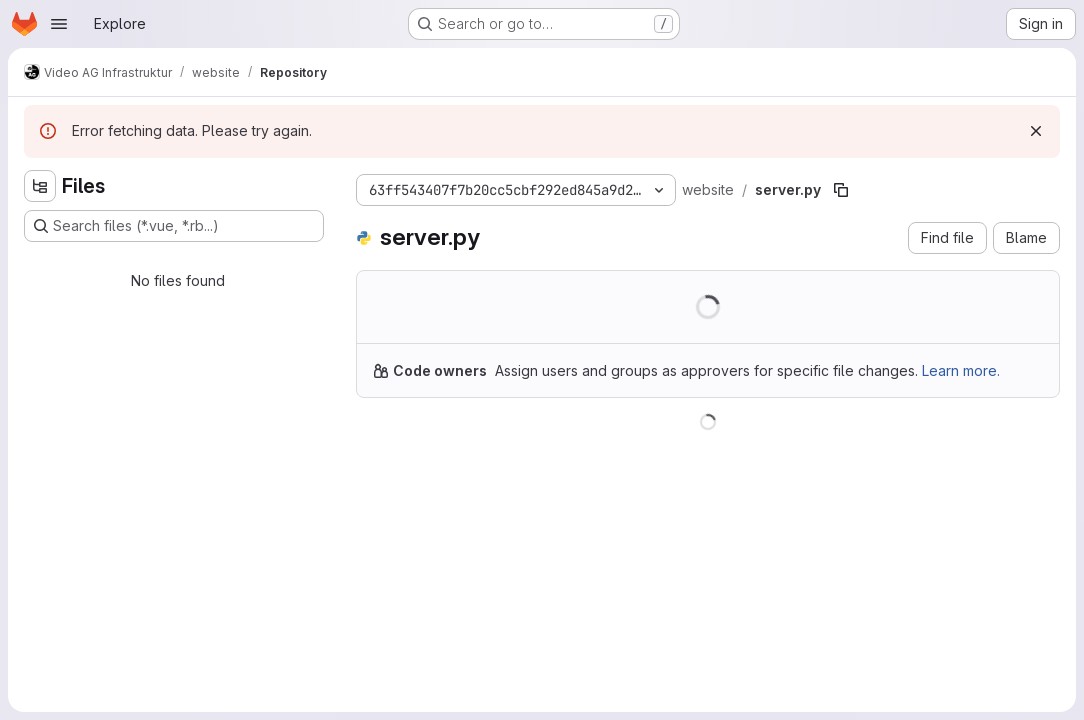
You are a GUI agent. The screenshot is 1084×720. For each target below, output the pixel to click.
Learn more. (961, 370)
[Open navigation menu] (59, 24)
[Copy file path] (841, 190)
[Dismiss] (1036, 131)
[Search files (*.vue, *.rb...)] (174, 226)
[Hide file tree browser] (40, 186)
